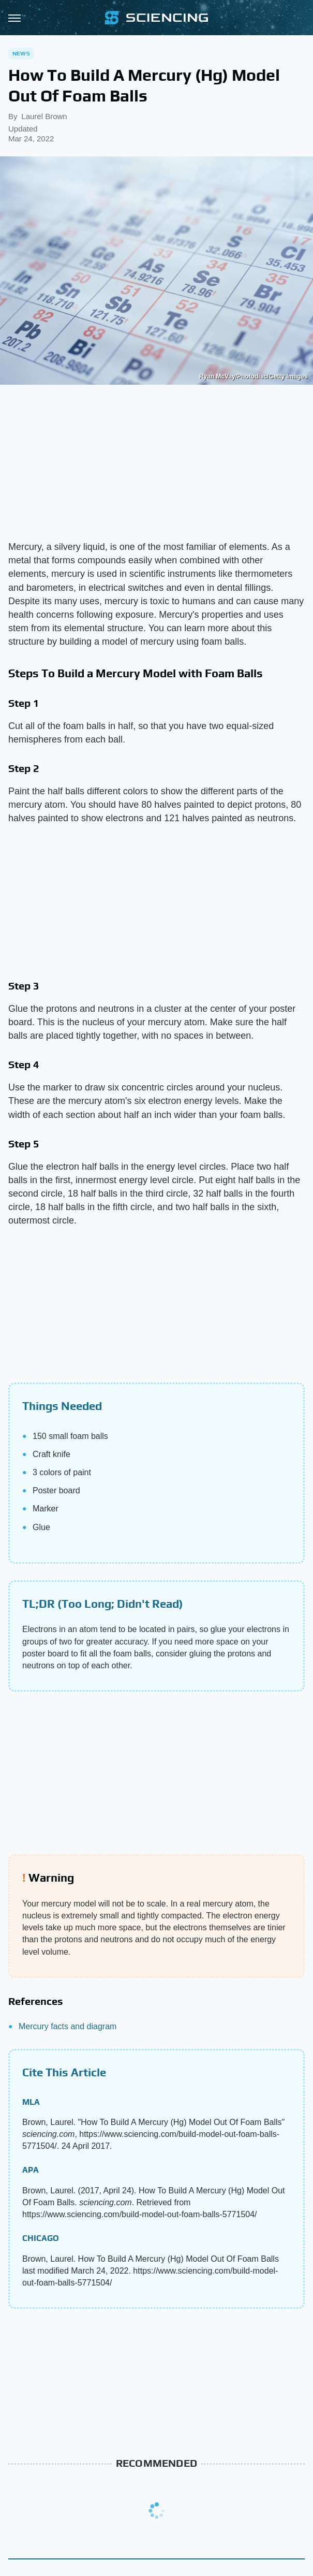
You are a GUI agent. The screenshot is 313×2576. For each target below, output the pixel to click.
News (21, 53)
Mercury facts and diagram (67, 2026)
